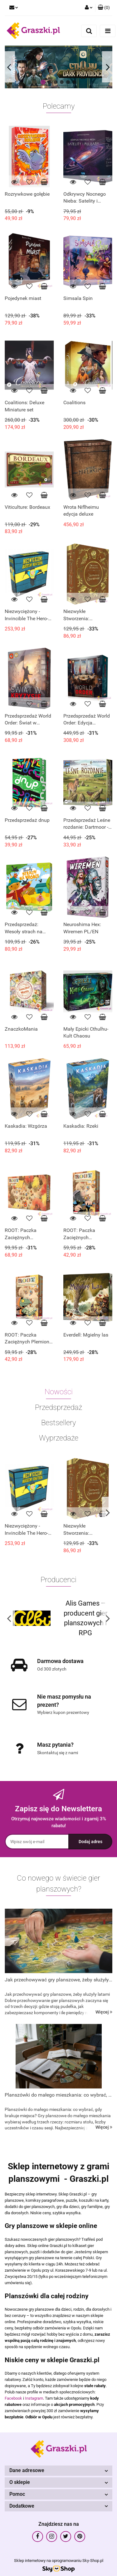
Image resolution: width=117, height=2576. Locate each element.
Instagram (34, 2398)
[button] (103, 8)
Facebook (13, 2398)
